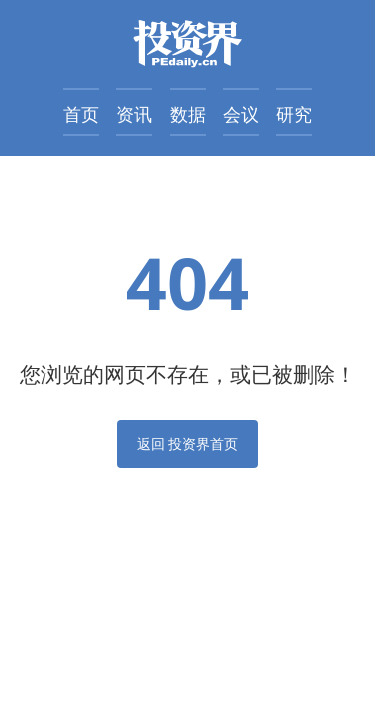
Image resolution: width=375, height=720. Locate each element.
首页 (81, 114)
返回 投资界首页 (188, 443)
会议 (241, 114)
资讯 (134, 114)
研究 (294, 114)
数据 (188, 114)
